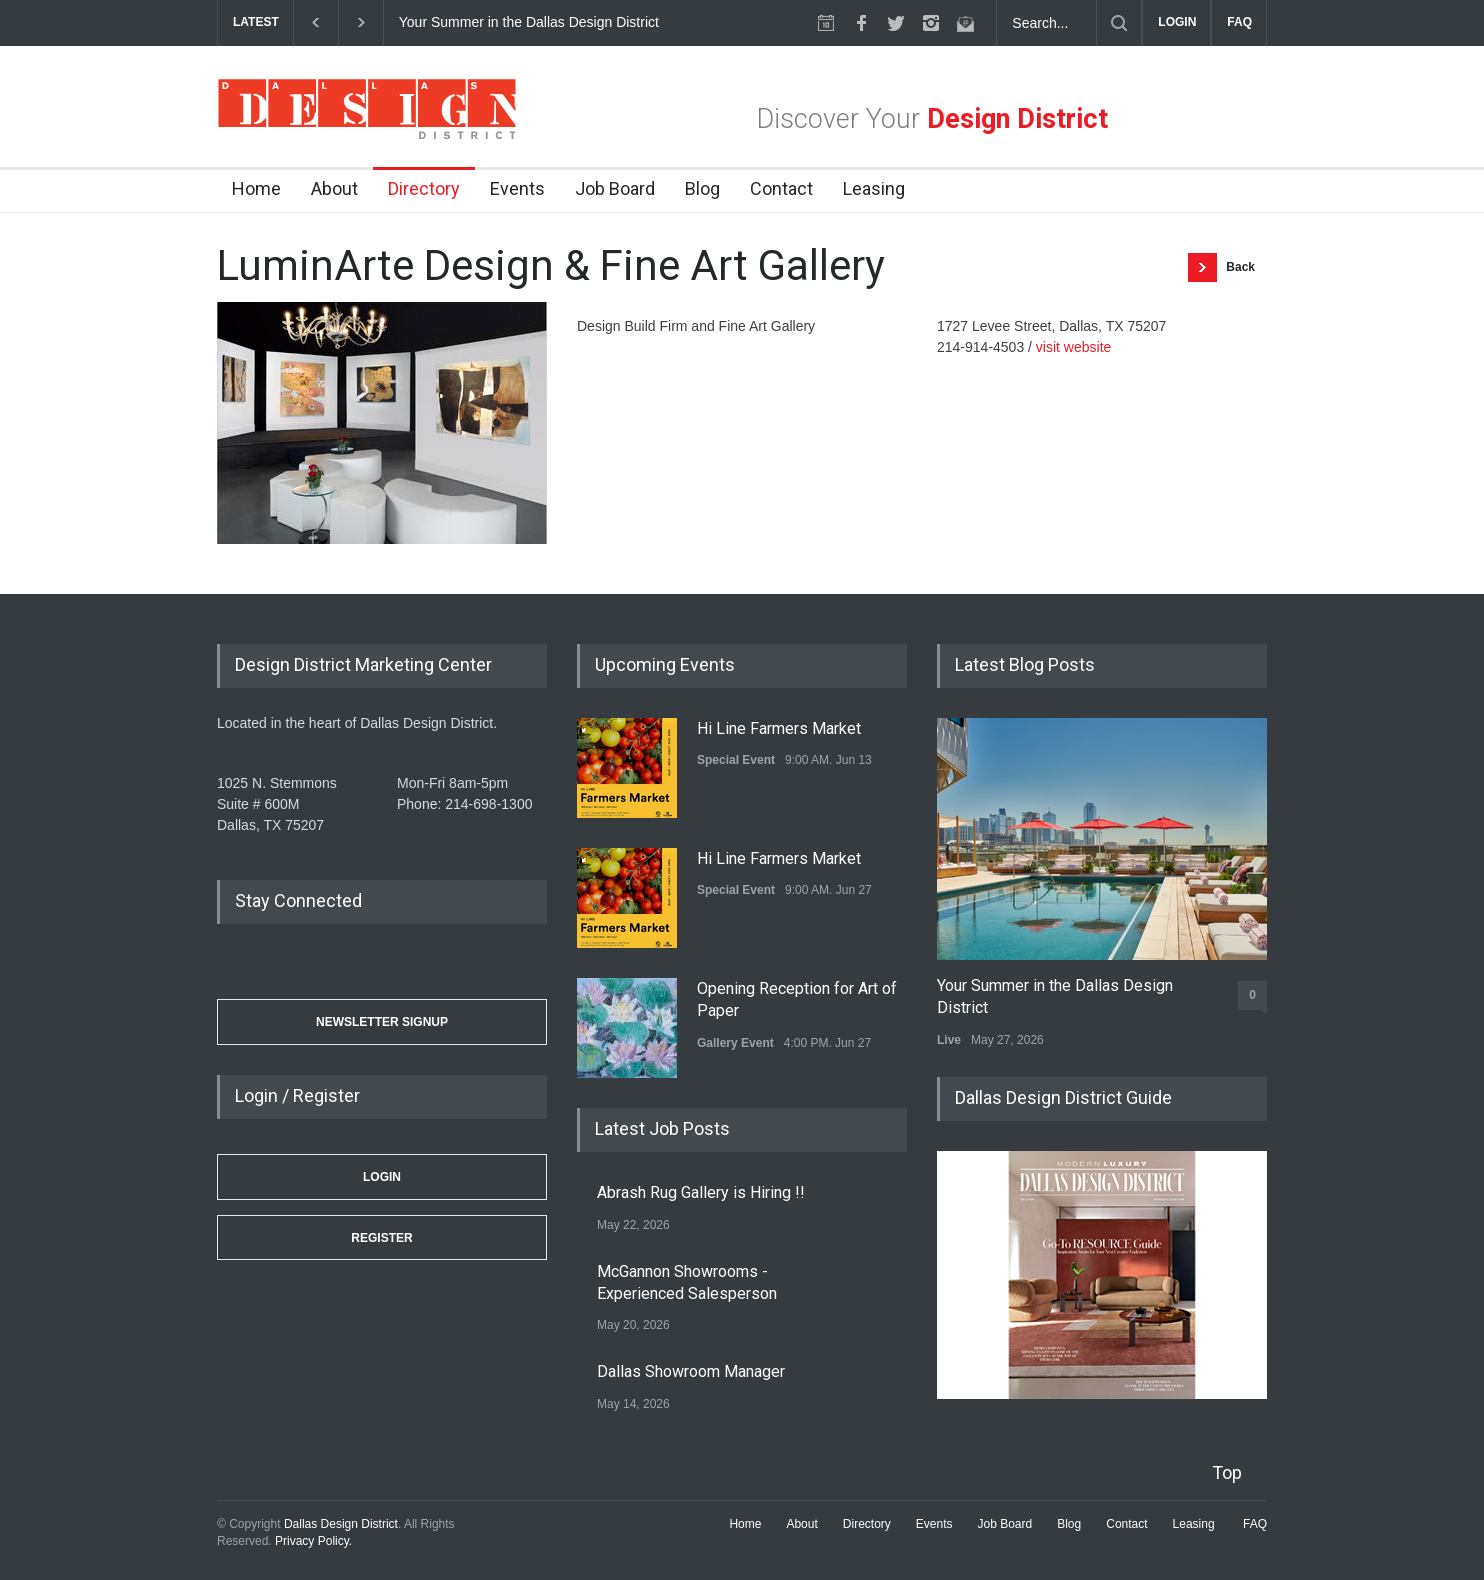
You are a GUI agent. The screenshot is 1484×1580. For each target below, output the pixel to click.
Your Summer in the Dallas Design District (531, 22)
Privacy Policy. (313, 1541)
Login (382, 1177)
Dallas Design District (341, 1524)
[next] (361, 22)
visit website (1073, 347)
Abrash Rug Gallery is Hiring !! (701, 1192)
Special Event (736, 760)
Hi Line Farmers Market (779, 728)
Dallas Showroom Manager (691, 1371)
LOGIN (1177, 22)
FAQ (1239, 22)
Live (949, 1040)
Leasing (874, 188)
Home (256, 188)
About (334, 188)
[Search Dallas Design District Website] (1047, 23)
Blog (702, 188)
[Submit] (1119, 23)
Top (1227, 1472)
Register (381, 1238)
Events (517, 188)
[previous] (315, 22)
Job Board (615, 188)
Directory (424, 188)
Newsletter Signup (382, 1022)
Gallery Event (735, 1043)
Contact (781, 188)
